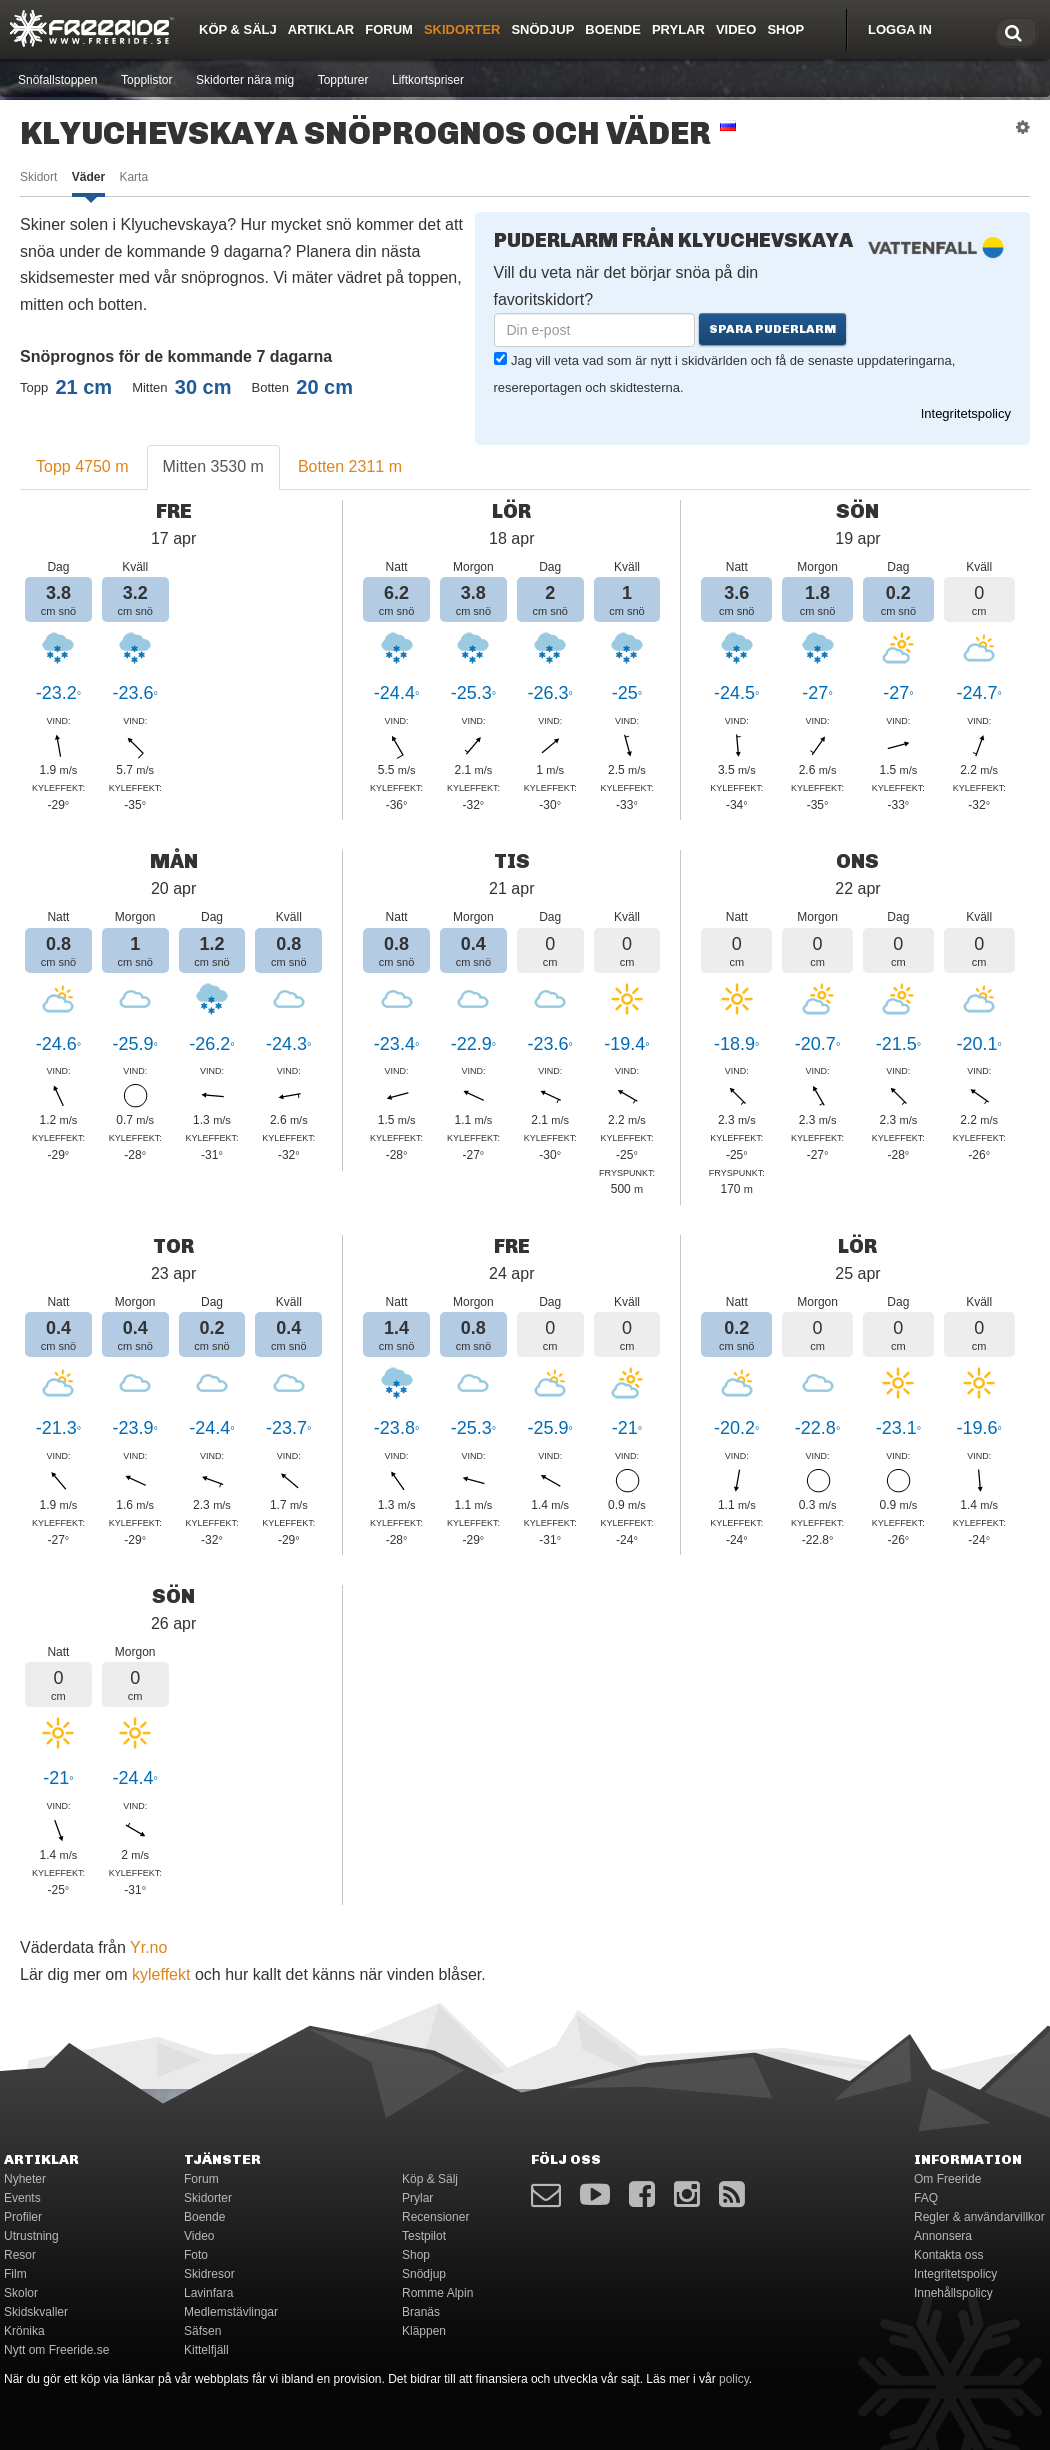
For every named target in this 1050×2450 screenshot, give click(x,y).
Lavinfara (208, 2293)
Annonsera (943, 2236)
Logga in (900, 29)
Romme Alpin (437, 2293)
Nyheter (25, 2179)
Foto (196, 2255)
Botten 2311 (350, 466)
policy (734, 2379)
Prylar (678, 29)
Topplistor (146, 80)
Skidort (38, 177)
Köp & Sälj (238, 29)
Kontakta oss (948, 2255)
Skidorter (462, 29)
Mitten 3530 (213, 466)
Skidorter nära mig (245, 80)
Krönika (24, 2331)
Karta (133, 177)
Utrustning (31, 2236)
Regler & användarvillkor (979, 2217)
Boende (613, 29)
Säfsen (202, 2331)
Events (22, 2198)
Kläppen (424, 2331)
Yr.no (148, 1947)
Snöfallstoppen (57, 80)
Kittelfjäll (206, 2350)
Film (15, 2274)
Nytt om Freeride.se (56, 2350)
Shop (785, 29)
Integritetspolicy (966, 413)
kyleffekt (161, 1974)
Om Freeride (947, 2179)
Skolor (21, 2293)
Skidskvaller (36, 2312)
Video (736, 29)
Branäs (421, 2312)
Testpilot (424, 2236)
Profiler (23, 2217)
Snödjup (542, 29)
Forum (389, 29)
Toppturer (343, 80)
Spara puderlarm (772, 329)
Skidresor (209, 2274)
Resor (20, 2255)
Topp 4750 (82, 466)
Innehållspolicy (953, 2293)
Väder (88, 177)
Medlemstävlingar (231, 2312)
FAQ (926, 2198)
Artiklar (321, 29)
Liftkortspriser (428, 80)
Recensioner (435, 2217)
